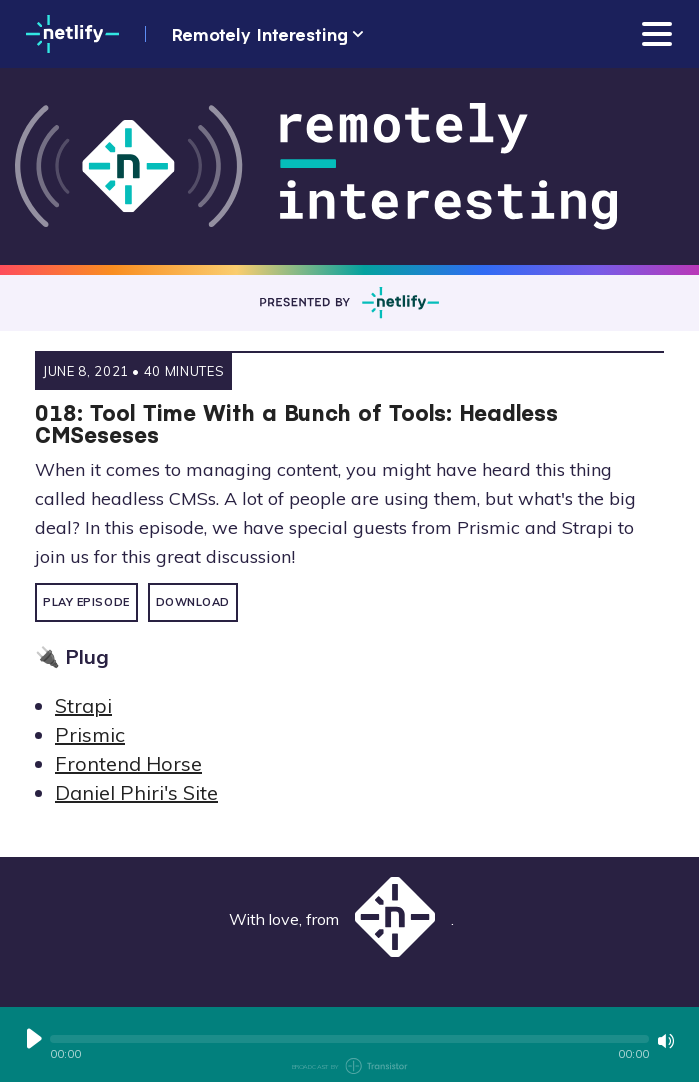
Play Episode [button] (86, 602)
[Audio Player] (349, 1044)
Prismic (90, 734)
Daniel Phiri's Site (136, 792)
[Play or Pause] (34, 1039)
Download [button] (193, 602)
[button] (349, 1039)
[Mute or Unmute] (666, 1041)
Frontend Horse (128, 763)
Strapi (83, 705)
